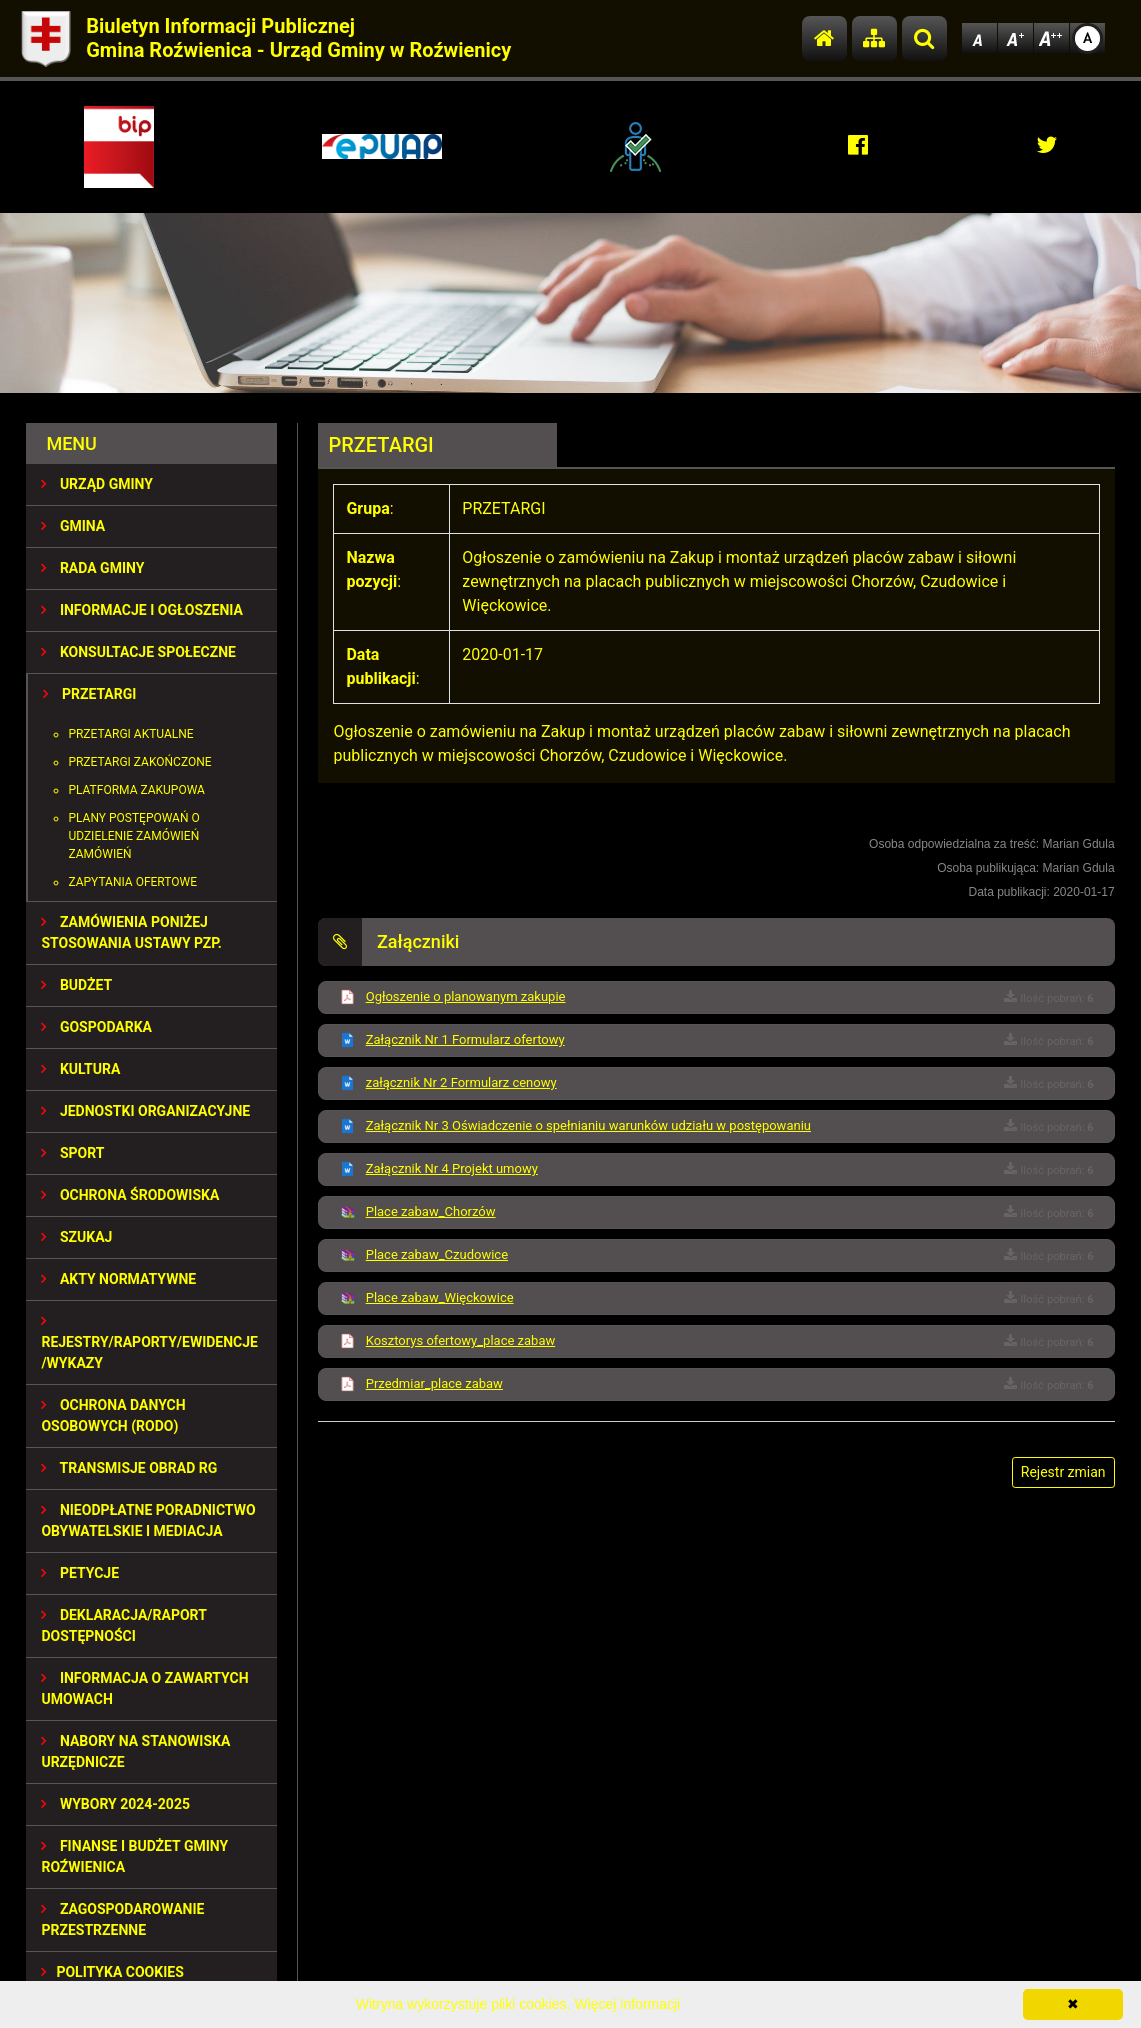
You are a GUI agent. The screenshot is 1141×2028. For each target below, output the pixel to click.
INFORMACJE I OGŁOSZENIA (141, 610)
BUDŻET (76, 985)
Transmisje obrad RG (129, 1468)
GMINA (73, 526)
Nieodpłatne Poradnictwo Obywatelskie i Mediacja (148, 1520)
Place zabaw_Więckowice (440, 1297)
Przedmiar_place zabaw (434, 1383)
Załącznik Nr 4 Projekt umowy (452, 1168)
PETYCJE (80, 1573)
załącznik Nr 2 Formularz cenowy (461, 1082)
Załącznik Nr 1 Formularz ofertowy (465, 1039)
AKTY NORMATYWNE (118, 1279)
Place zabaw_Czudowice (437, 1254)
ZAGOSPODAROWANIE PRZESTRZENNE (122, 1919)
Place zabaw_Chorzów (431, 1211)
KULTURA (80, 1069)
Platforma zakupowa (136, 790)
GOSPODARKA (96, 1027)
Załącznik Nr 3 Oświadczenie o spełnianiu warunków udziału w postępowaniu (588, 1125)
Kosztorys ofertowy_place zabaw (461, 1340)
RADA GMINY (92, 568)
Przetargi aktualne (130, 734)
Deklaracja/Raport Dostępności (123, 1625)
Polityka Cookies (112, 1972)
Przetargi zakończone (139, 762)
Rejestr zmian (1063, 1472)
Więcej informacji (627, 2004)
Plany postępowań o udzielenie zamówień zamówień (133, 836)
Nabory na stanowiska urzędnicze (135, 1751)
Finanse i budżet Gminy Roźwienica (134, 1856)
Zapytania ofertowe (132, 882)
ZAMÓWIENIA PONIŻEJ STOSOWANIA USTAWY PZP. (131, 932)
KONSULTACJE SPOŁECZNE (138, 652)
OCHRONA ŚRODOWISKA (130, 1195)
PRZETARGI (89, 694)
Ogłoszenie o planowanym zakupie (466, 996)
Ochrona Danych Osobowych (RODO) (113, 1415)
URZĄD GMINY (97, 484)
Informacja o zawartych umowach (144, 1688)
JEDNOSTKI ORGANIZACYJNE (145, 1111)
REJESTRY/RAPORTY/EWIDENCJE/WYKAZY (149, 1342)
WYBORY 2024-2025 (115, 1804)
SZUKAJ (76, 1237)
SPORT (72, 1153)
